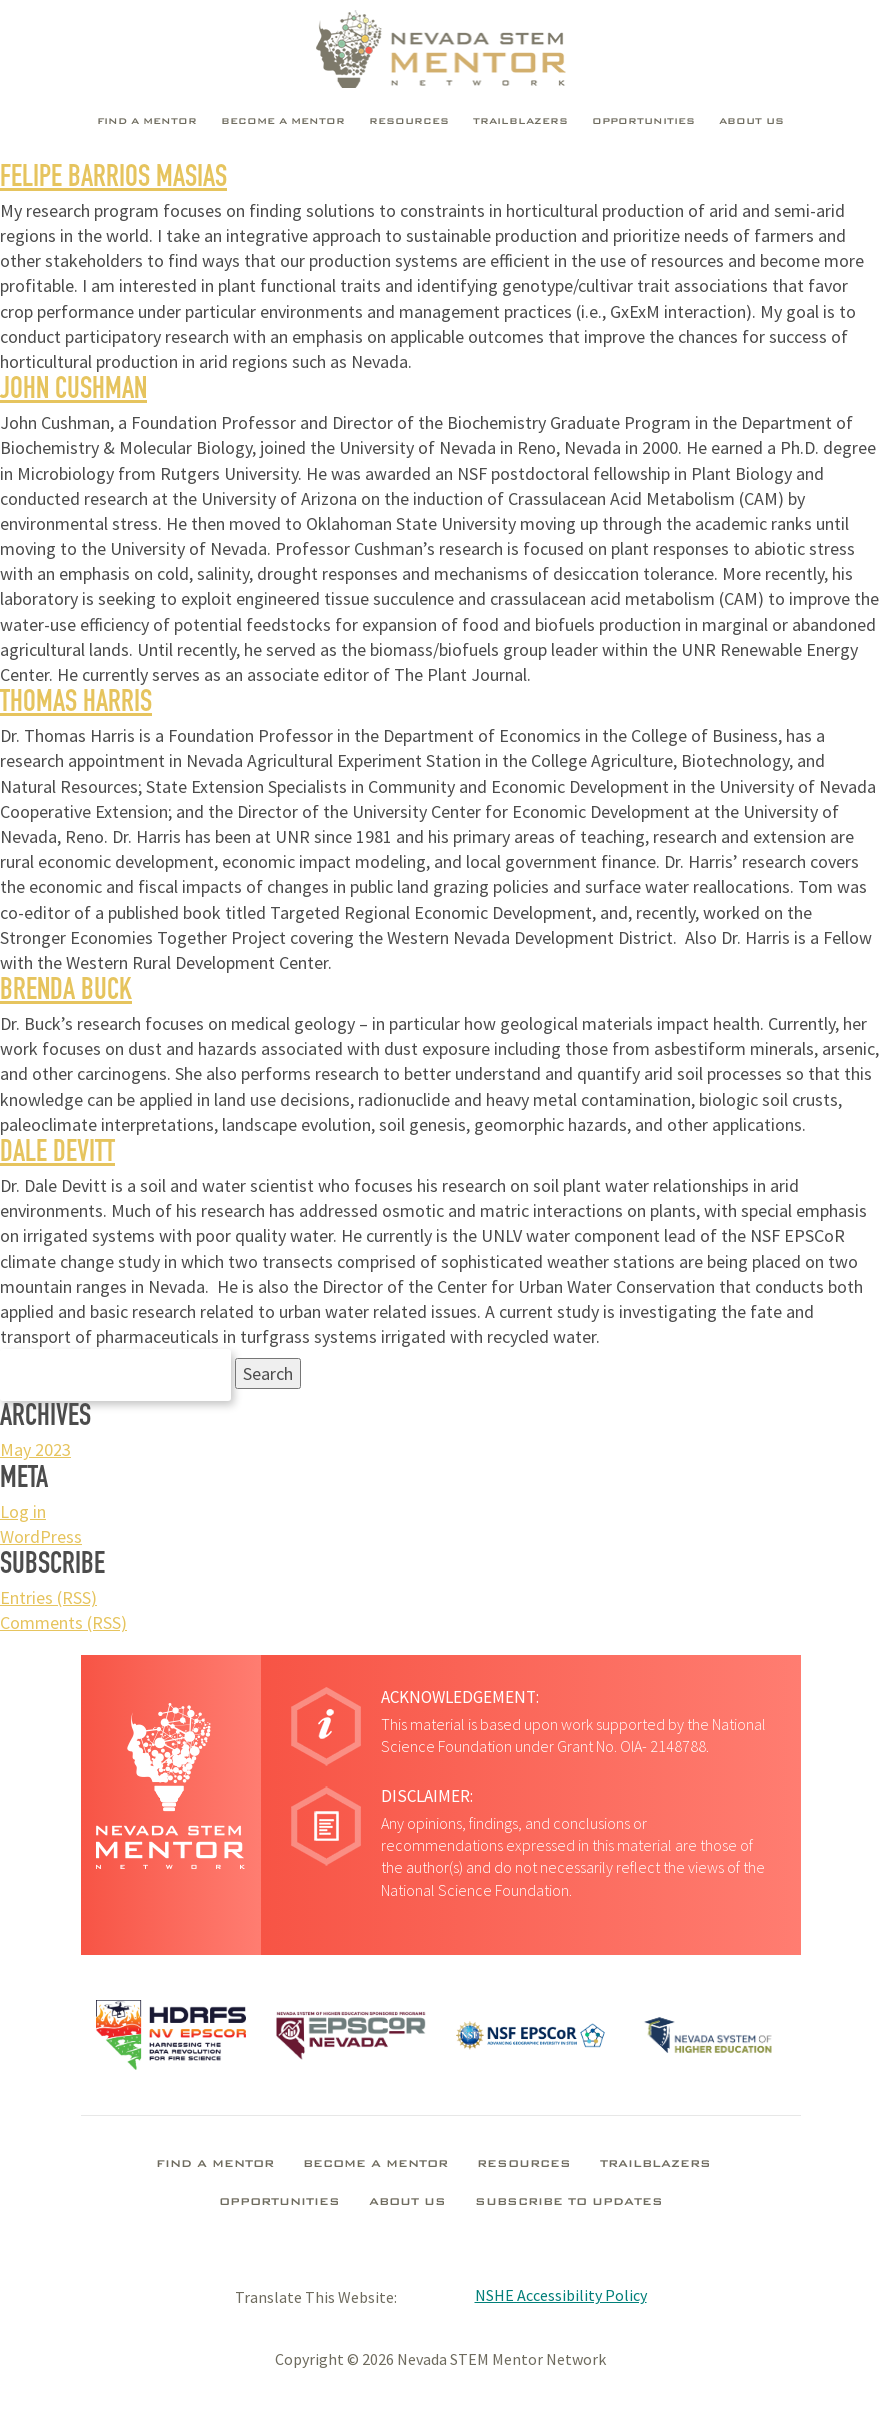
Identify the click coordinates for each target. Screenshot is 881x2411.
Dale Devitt (57, 1155)
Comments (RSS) (63, 1622)
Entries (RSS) (48, 1597)
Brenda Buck (66, 993)
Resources (409, 122)
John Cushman (73, 392)
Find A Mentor (147, 122)
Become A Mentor (283, 122)
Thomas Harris (76, 705)
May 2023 (35, 1449)
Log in (23, 1511)
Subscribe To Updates (569, 2203)
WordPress (41, 1536)
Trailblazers (520, 122)
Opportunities (643, 122)
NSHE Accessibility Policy (561, 2295)
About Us (751, 122)
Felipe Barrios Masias (113, 180)
